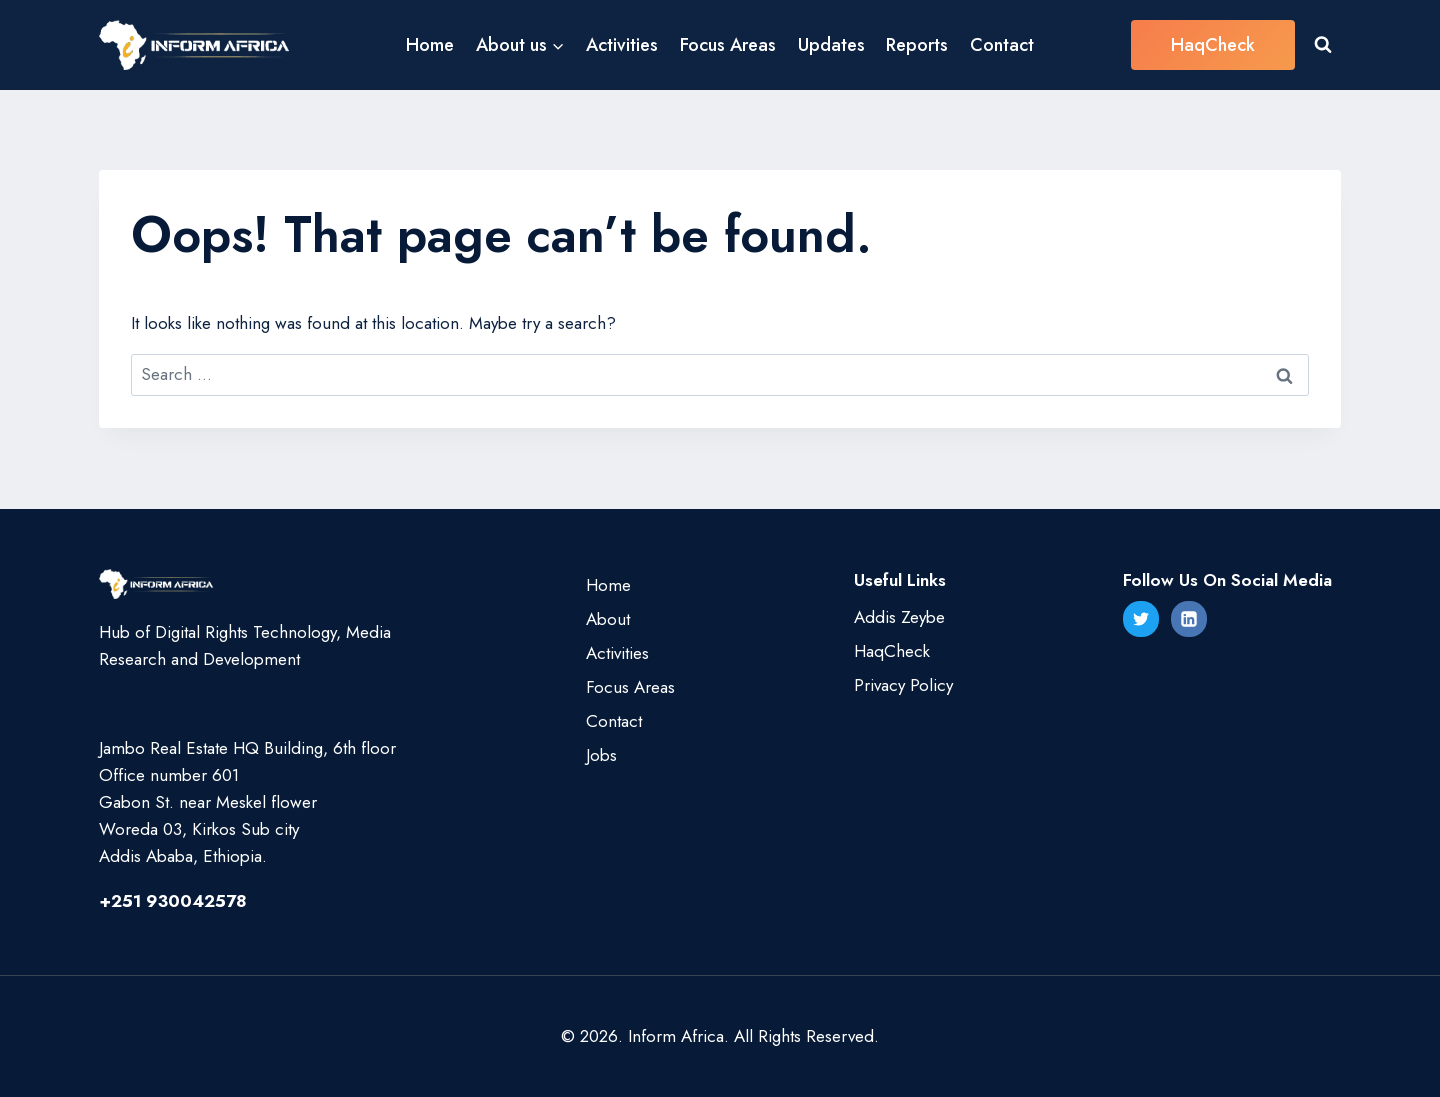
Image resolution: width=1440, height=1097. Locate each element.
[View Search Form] (1323, 45)
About (608, 619)
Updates (831, 45)
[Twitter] (1141, 619)
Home (430, 45)
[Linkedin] (1189, 619)
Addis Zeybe (899, 617)
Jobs (601, 755)
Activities (622, 45)
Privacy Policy (903, 685)
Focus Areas (728, 45)
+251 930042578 (173, 901)
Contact (1002, 45)
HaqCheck (1213, 45)
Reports (917, 45)
